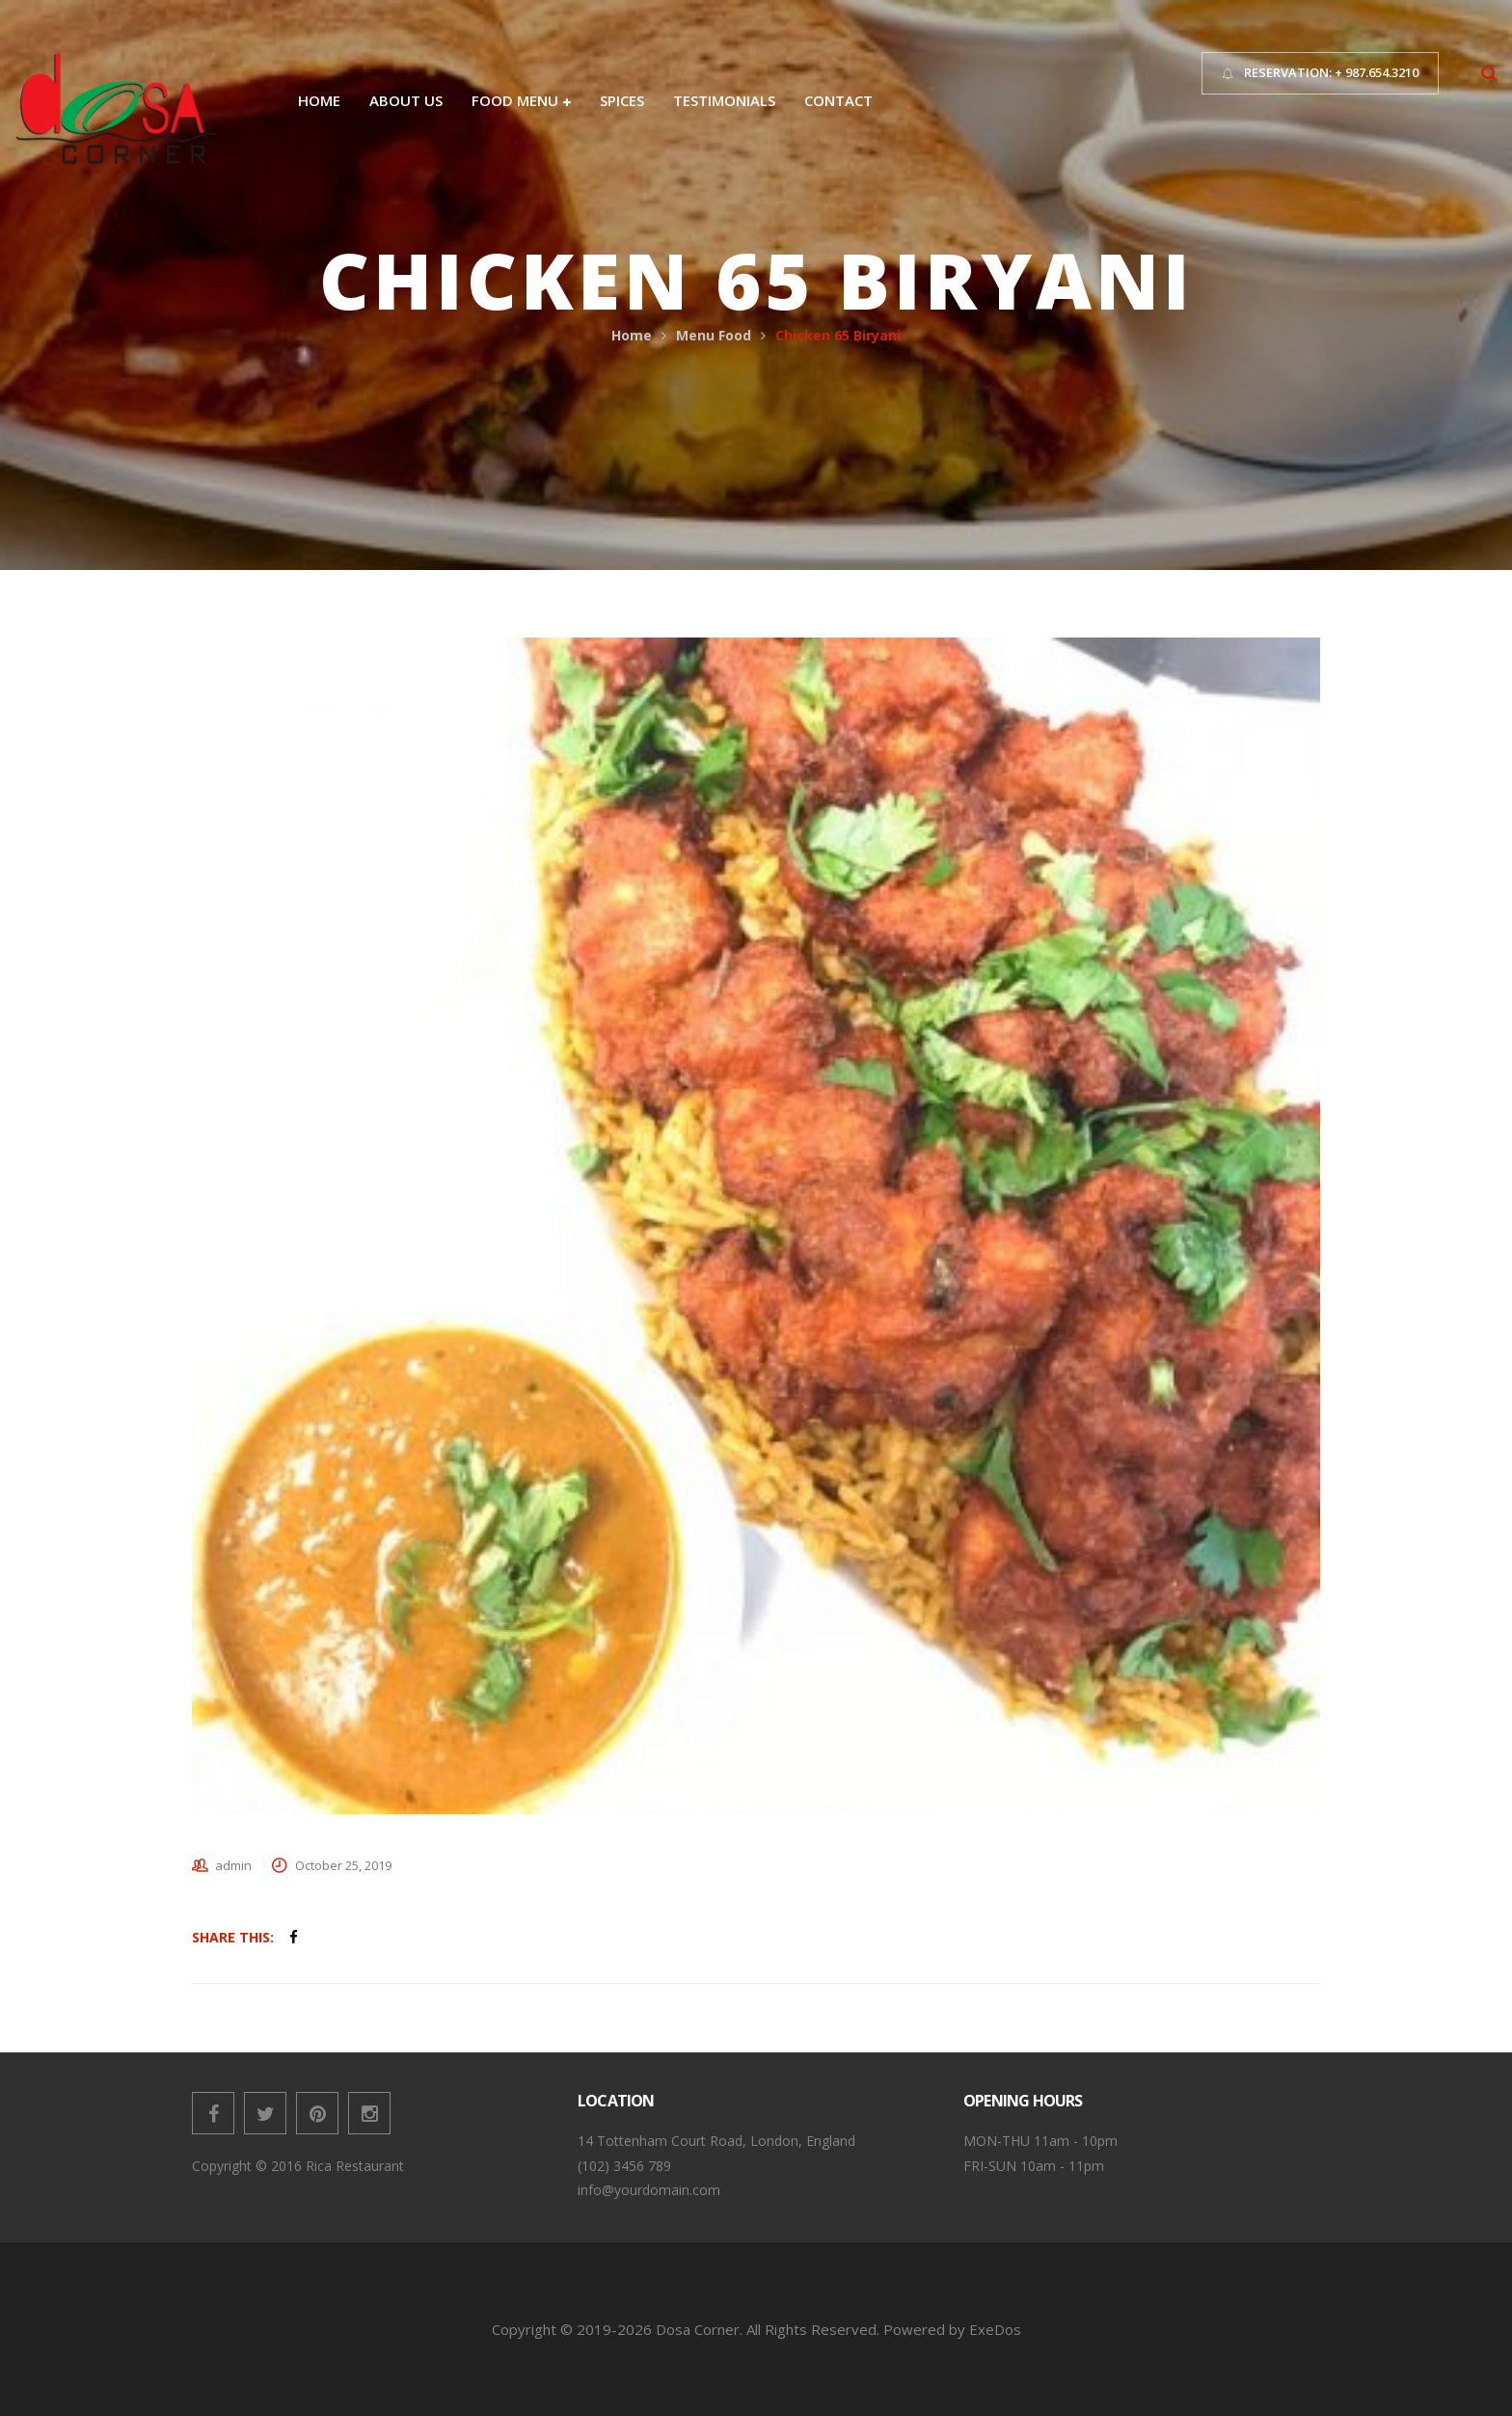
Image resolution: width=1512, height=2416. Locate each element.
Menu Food (713, 335)
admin (233, 1865)
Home (631, 335)
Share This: (233, 1937)
